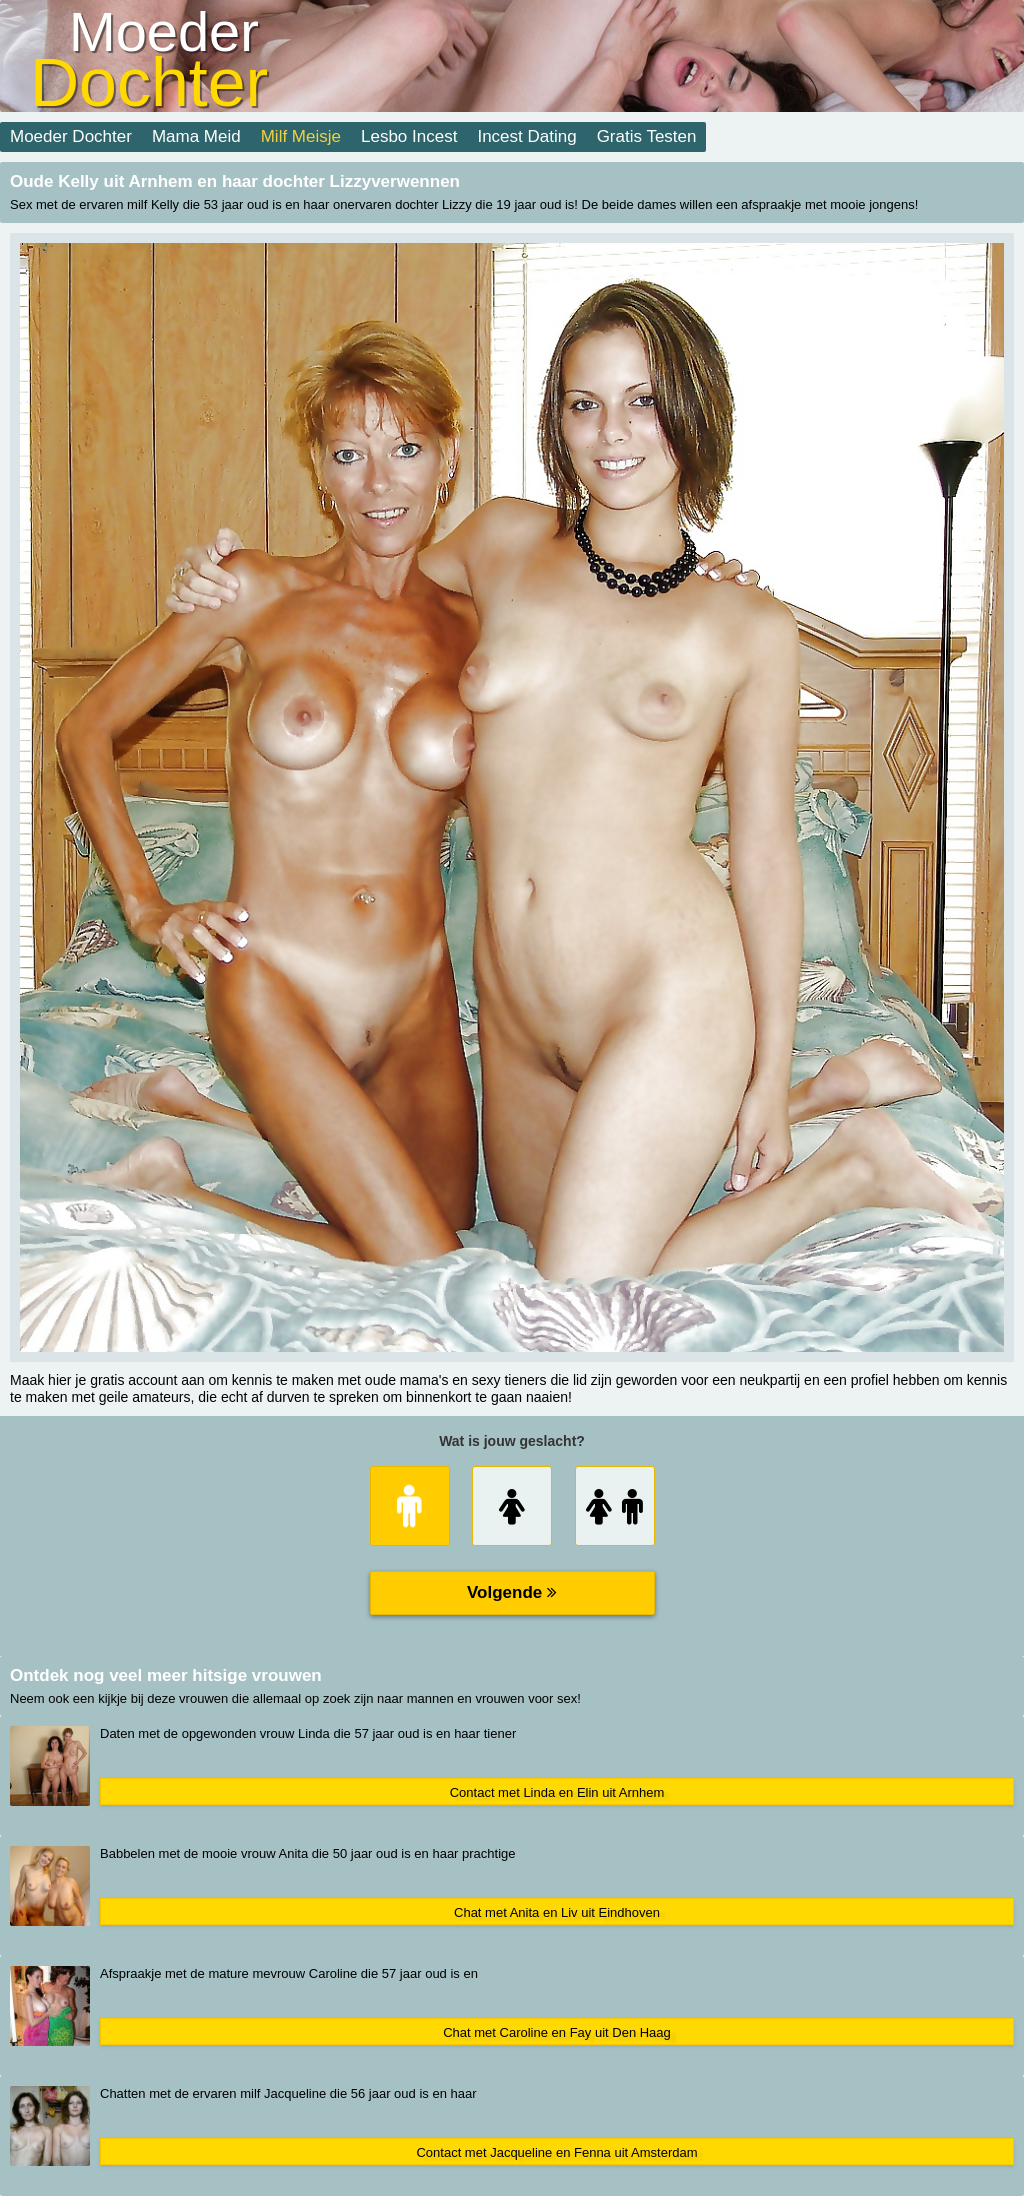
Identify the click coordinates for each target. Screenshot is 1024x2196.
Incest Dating (526, 136)
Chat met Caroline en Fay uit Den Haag (557, 2032)
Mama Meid (196, 136)
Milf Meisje (301, 136)
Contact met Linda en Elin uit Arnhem (557, 1792)
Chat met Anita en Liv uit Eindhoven (557, 1912)
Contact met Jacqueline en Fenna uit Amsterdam (556, 2152)
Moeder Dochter (71, 136)
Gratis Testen (647, 136)
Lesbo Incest (409, 136)
